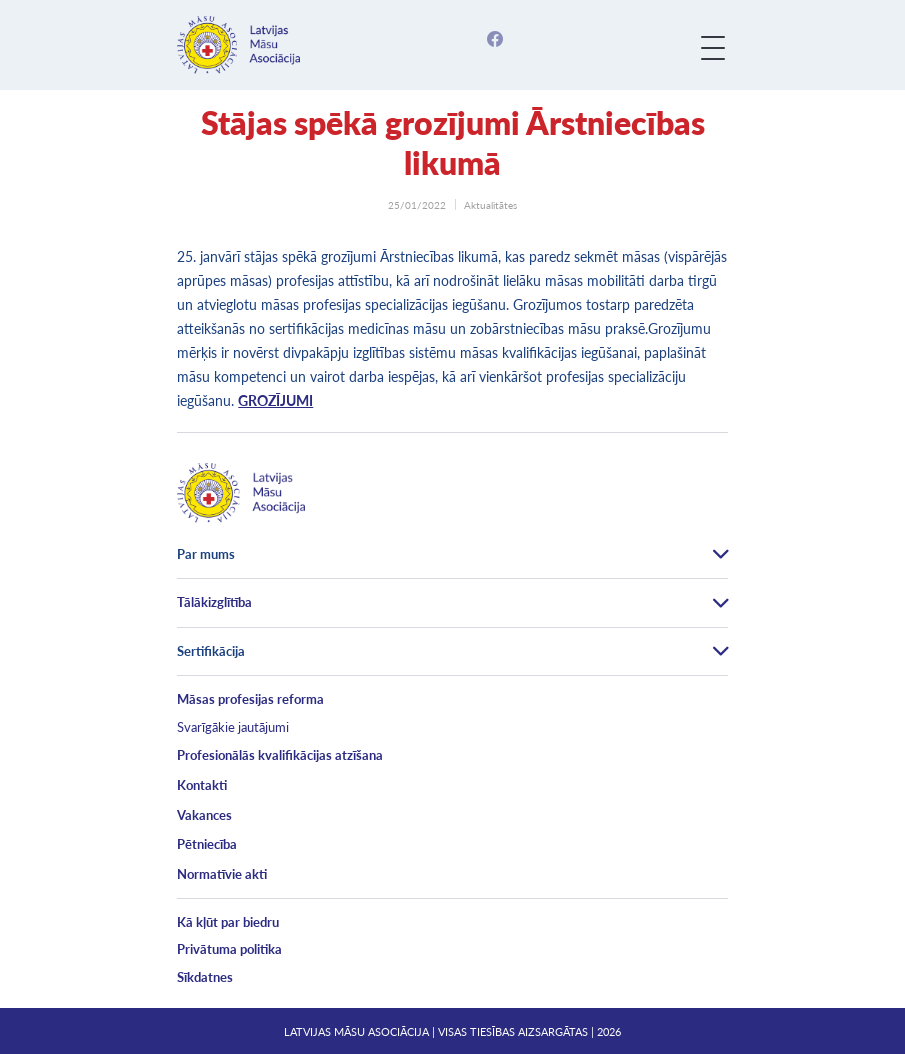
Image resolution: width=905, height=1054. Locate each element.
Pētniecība (207, 844)
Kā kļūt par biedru (228, 922)
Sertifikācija (211, 651)
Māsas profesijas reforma (250, 699)
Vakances (204, 815)
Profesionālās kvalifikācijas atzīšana (280, 755)
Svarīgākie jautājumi (233, 727)
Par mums (206, 554)
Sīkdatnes (205, 977)
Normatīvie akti (222, 874)
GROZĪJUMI (275, 400)
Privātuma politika (229, 949)
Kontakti (202, 785)
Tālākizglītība (214, 602)
